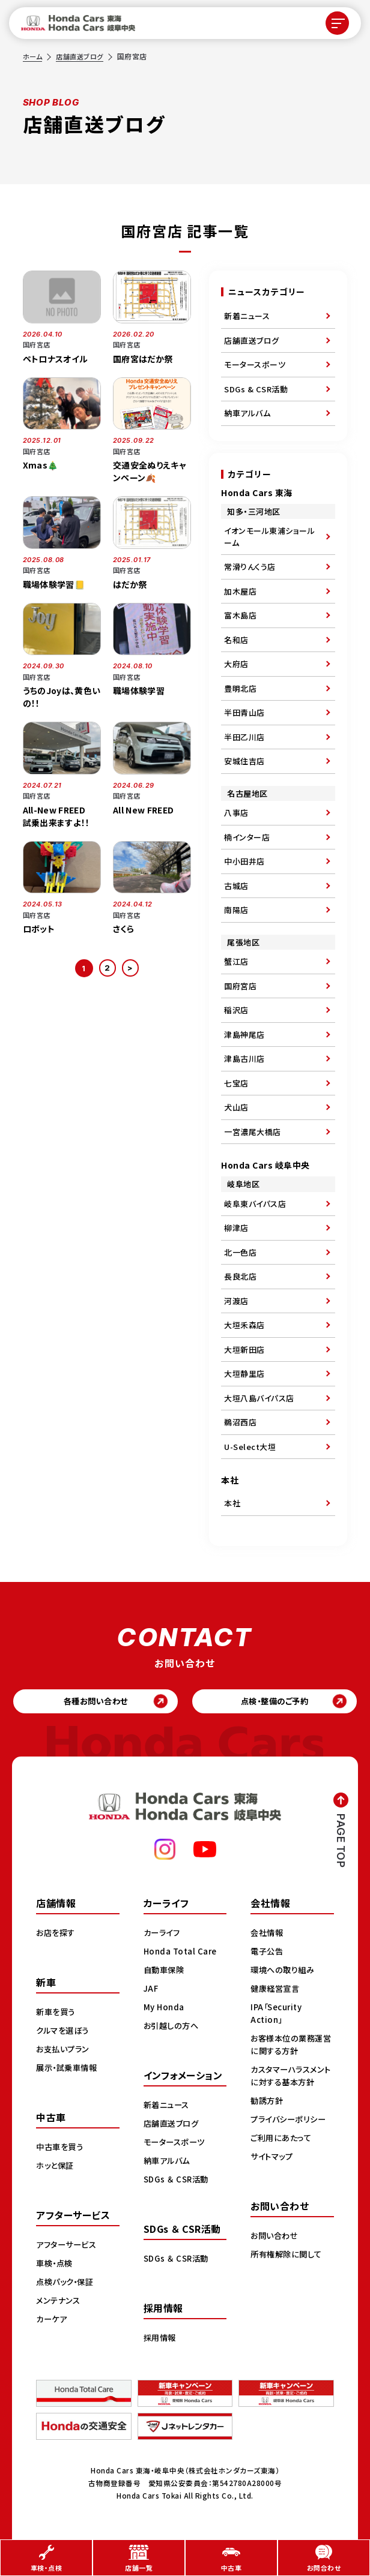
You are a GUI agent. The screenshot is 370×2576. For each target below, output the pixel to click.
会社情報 (267, 1935)
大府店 (236, 663)
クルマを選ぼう (64, 2032)
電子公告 (267, 1953)
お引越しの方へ (173, 2028)
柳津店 (236, 1227)
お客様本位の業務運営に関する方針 (289, 2046)
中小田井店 (244, 861)
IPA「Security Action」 (278, 2015)
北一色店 (240, 1252)
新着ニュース (247, 316)
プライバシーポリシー (290, 2121)
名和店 (236, 639)
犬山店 (236, 1107)
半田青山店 (244, 712)
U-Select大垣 (250, 1446)
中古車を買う (61, 2149)
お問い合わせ (275, 2238)
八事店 (236, 812)
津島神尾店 (244, 1034)
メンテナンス (59, 2302)
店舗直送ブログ (83, 56)
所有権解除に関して (288, 2256)
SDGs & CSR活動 (256, 389)
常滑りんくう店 (250, 566)
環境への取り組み (284, 1972)
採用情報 (161, 2340)
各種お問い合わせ (95, 1703)
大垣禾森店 (244, 1325)
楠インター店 (247, 837)
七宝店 (236, 1083)
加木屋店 (240, 591)
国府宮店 (240, 986)
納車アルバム (247, 413)
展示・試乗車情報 (69, 2070)
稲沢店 (236, 1010)
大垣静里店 (244, 1373)
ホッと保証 (56, 2167)
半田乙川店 (244, 737)
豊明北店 (240, 688)
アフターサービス (68, 2247)
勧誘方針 (267, 2103)
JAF (152, 1990)
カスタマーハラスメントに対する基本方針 (290, 2077)
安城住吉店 (244, 761)
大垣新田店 (244, 1349)
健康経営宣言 (276, 1990)
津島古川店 (244, 1058)
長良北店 (240, 1276)
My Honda (165, 2009)
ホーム (33, 56)
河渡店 (236, 1301)
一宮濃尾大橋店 (252, 1131)
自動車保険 (165, 1972)
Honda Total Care (182, 1953)
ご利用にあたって (282, 2140)
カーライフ (163, 1935)
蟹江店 (236, 961)
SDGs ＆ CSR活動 (177, 2181)
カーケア (52, 2321)
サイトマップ (273, 2158)
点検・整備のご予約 (274, 1703)
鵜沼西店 (240, 1422)
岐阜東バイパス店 (255, 1203)
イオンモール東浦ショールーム (269, 536)
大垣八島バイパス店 (259, 1398)
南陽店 (236, 909)
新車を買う (57, 2014)
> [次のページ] (131, 968)
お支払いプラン (64, 2051)
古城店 (236, 885)
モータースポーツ (254, 364)
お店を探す (57, 1935)
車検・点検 (56, 2265)
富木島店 (240, 615)
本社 (232, 1503)
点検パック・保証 (67, 2284)
